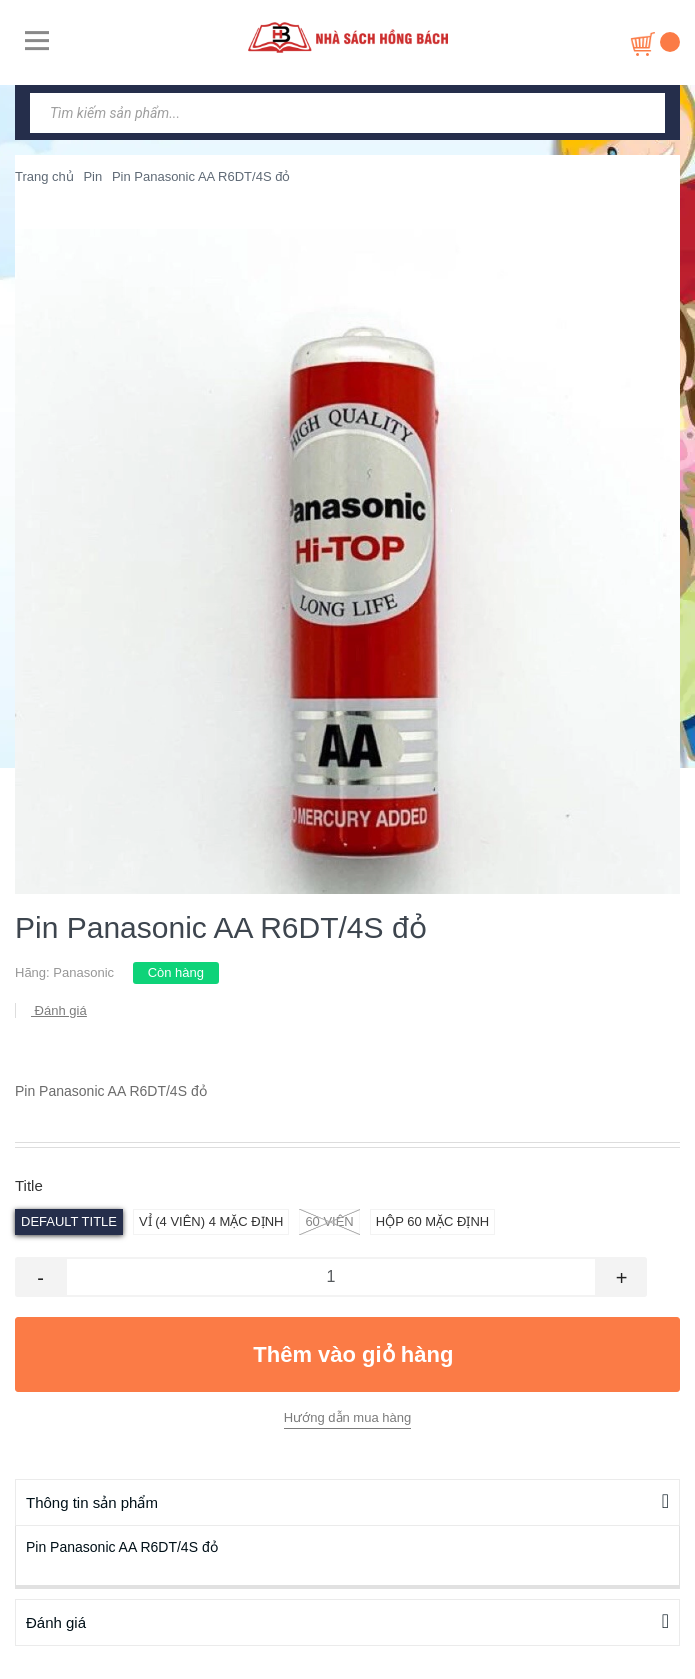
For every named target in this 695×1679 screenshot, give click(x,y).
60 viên (329, 1222)
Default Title (69, 1221)
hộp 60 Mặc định (432, 1221)
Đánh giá (59, 1010)
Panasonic (83, 972)
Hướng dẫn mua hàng (347, 1417)
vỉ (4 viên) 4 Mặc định (211, 1221)
